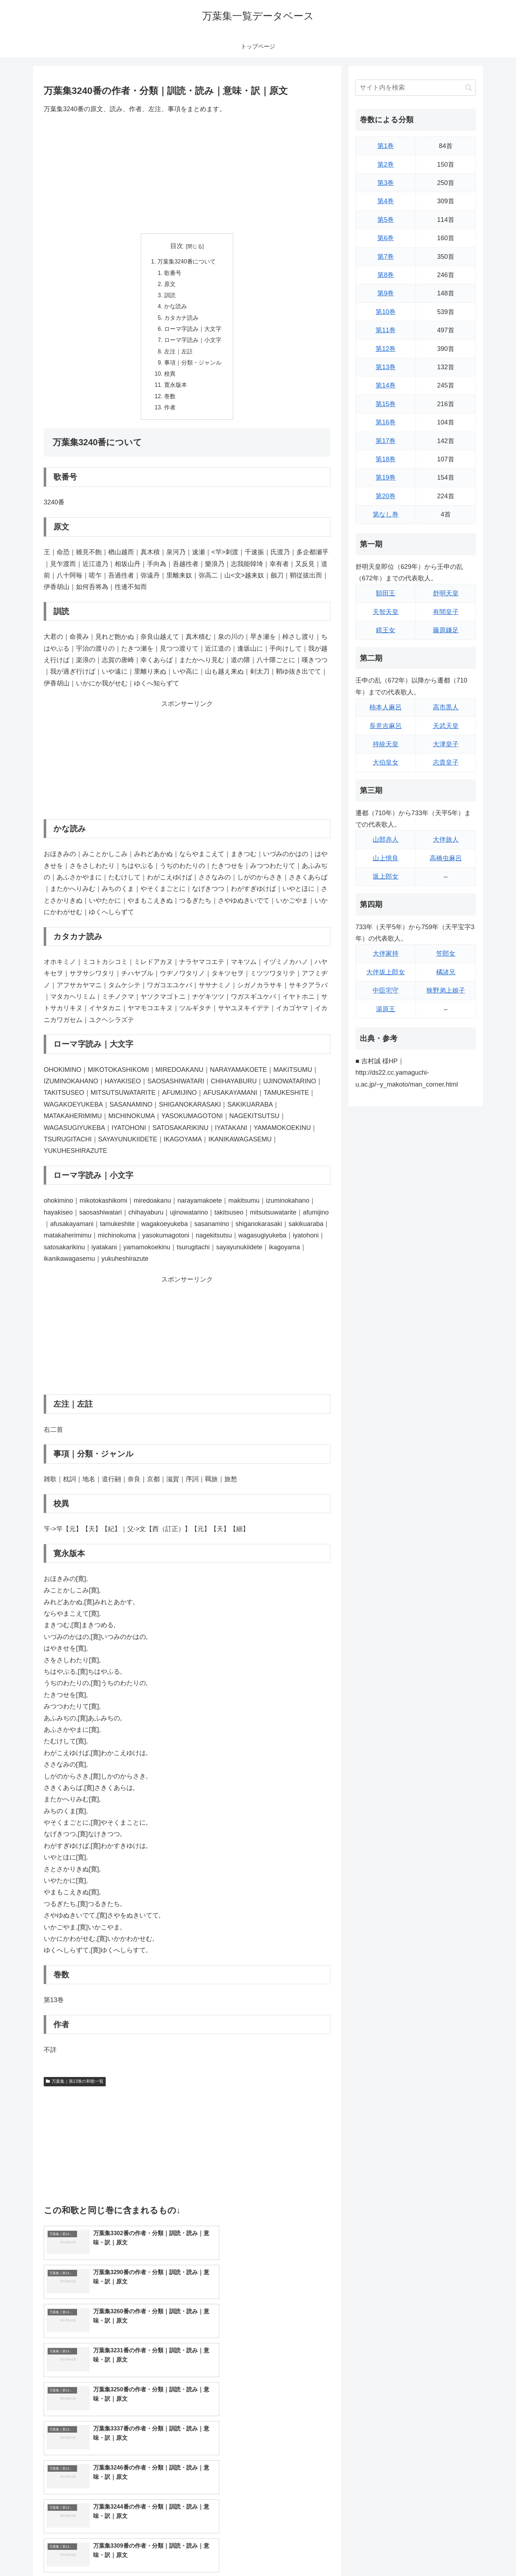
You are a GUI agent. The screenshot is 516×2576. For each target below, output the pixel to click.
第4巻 (385, 201)
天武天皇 (446, 725)
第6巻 (385, 238)
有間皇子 (446, 612)
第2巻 (385, 164)
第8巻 (385, 275)
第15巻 (386, 404)
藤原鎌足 (446, 630)
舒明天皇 (446, 593)
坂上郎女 (385, 876)
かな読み (175, 308)
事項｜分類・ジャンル (192, 366)
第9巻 (385, 293)
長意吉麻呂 (385, 725)
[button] (468, 88)
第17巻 (386, 441)
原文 (170, 285)
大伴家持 (385, 953)
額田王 (385, 593)
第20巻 (386, 496)
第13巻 (386, 367)
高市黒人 (446, 707)
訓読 (170, 297)
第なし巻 (385, 514)
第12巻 (386, 348)
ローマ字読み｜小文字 (192, 343)
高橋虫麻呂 (446, 858)
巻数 (170, 401)
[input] (415, 88)
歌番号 (172, 273)
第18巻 (386, 459)
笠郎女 (445, 953)
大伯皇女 (385, 762)
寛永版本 (175, 389)
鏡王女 (385, 630)
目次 (176, 245)
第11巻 (386, 330)
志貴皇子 (446, 762)
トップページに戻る (396, 2554)
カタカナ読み (181, 320)
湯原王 (385, 1009)
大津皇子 (446, 744)
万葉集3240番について (186, 262)
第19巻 (386, 477)
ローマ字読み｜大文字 (192, 331)
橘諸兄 (445, 972)
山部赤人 (385, 839)
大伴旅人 (446, 839)
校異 (170, 378)
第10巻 (386, 311)
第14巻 (386, 385)
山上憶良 (385, 858)
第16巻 (386, 422)
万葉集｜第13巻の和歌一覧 (75, 2087)
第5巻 (385, 219)
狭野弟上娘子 (445, 990)
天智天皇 (385, 612)
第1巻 (385, 145)
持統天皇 (385, 744)
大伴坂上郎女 (385, 972)
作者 (170, 413)
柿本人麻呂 (385, 707)
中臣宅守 (385, 990)
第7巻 (385, 256)
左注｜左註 (178, 355)
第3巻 (385, 182)
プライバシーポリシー (451, 2554)
